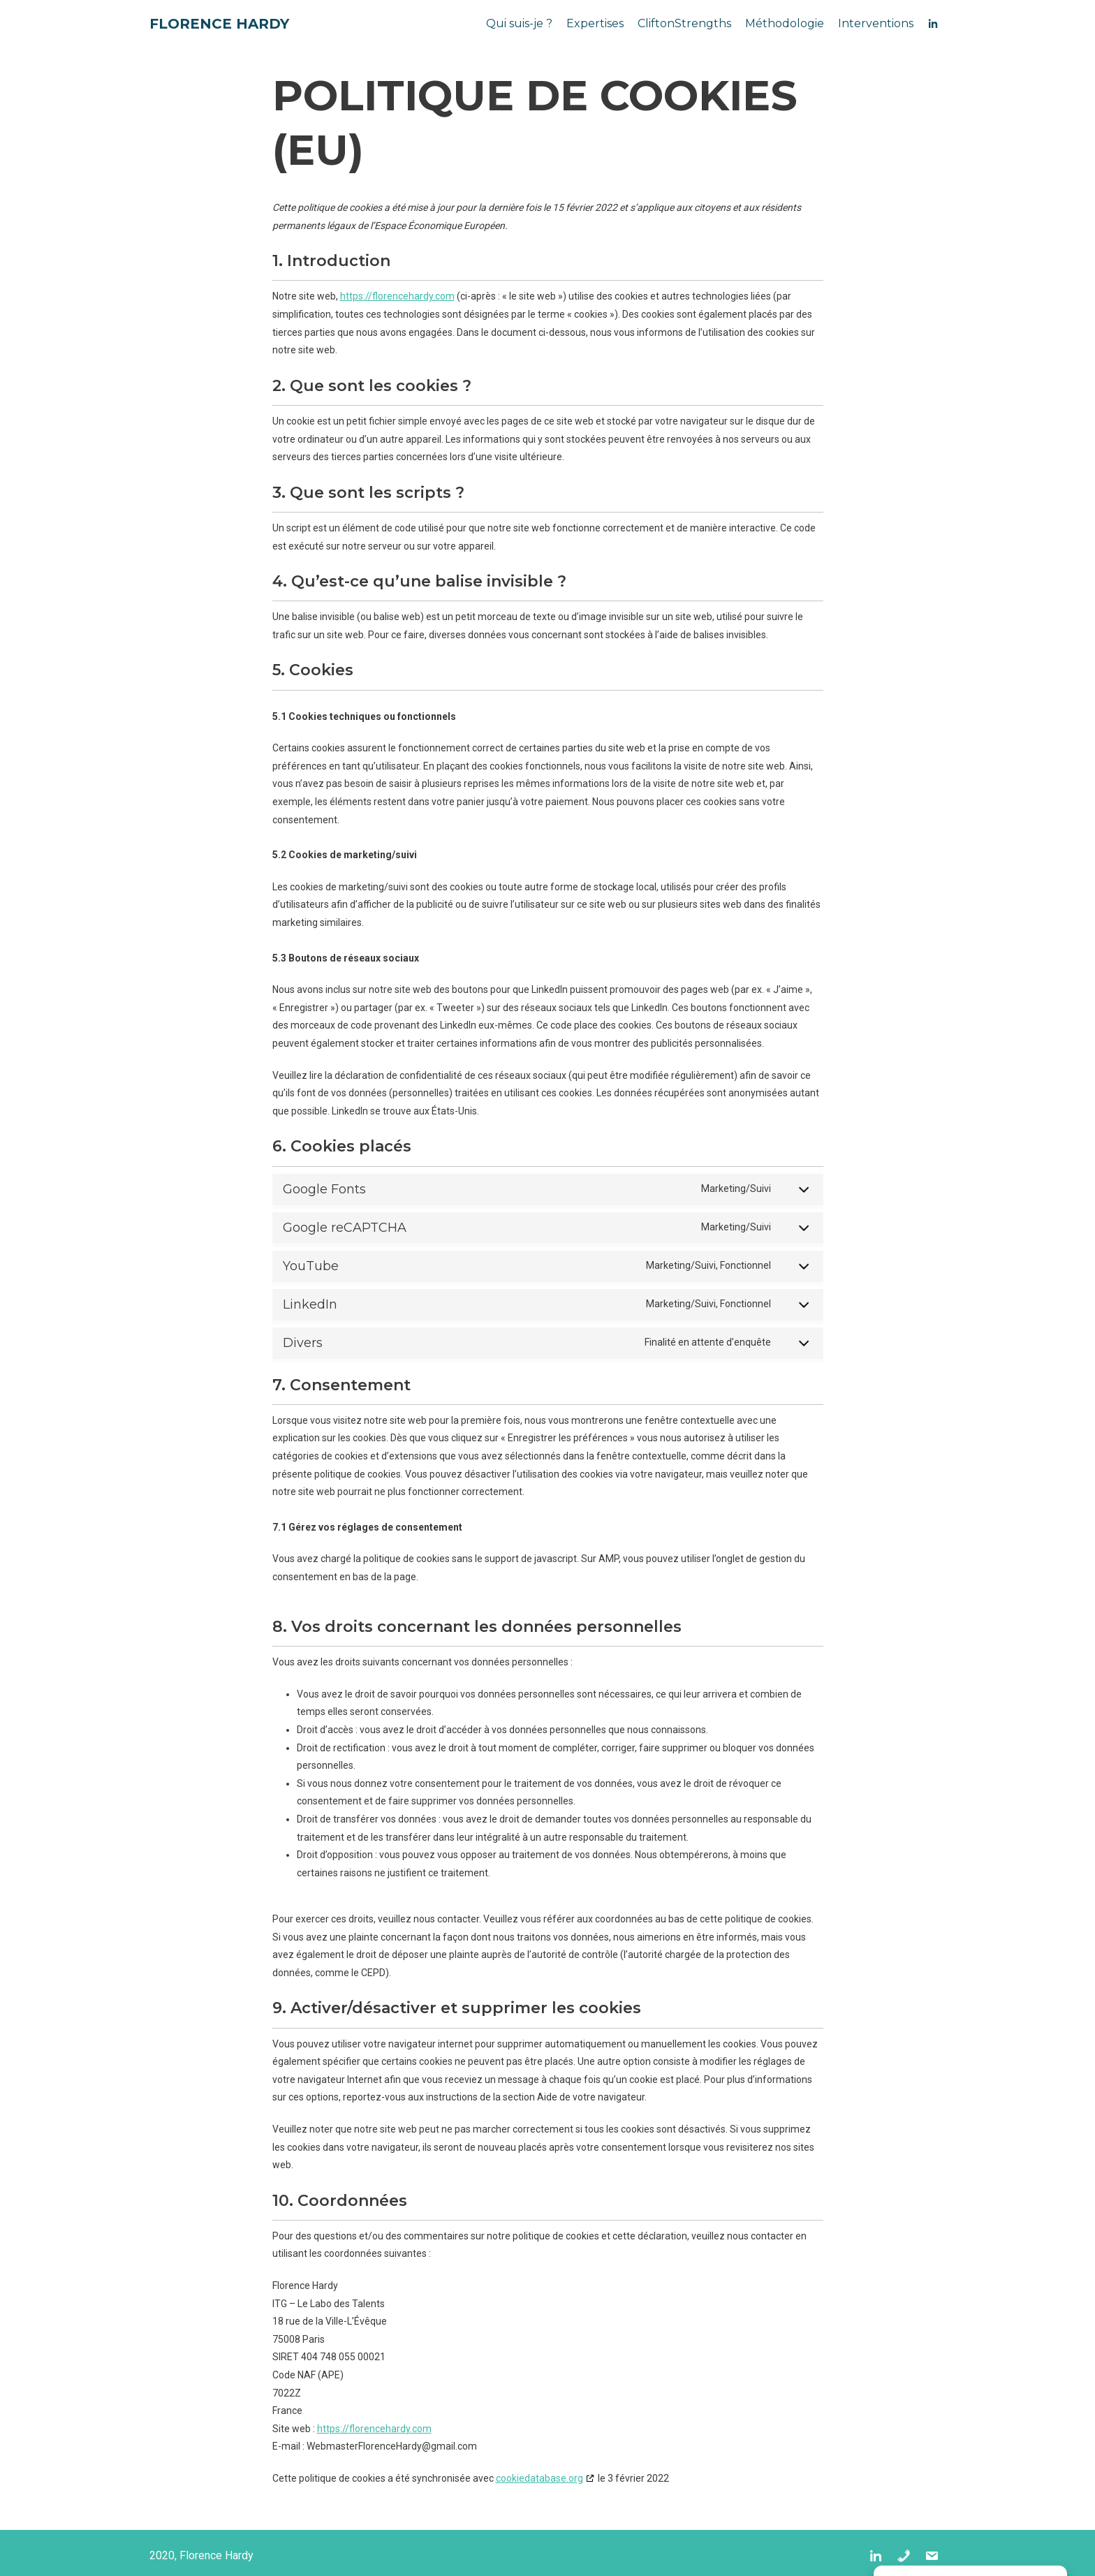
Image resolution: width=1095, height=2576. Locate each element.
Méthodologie (784, 23)
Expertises (595, 23)
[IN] (933, 23)
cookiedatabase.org (539, 2478)
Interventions (875, 23)
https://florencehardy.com (397, 296)
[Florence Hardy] (219, 24)
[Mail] (932, 2555)
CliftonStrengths (684, 23)
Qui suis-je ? (519, 23)
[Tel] (904, 2555)
